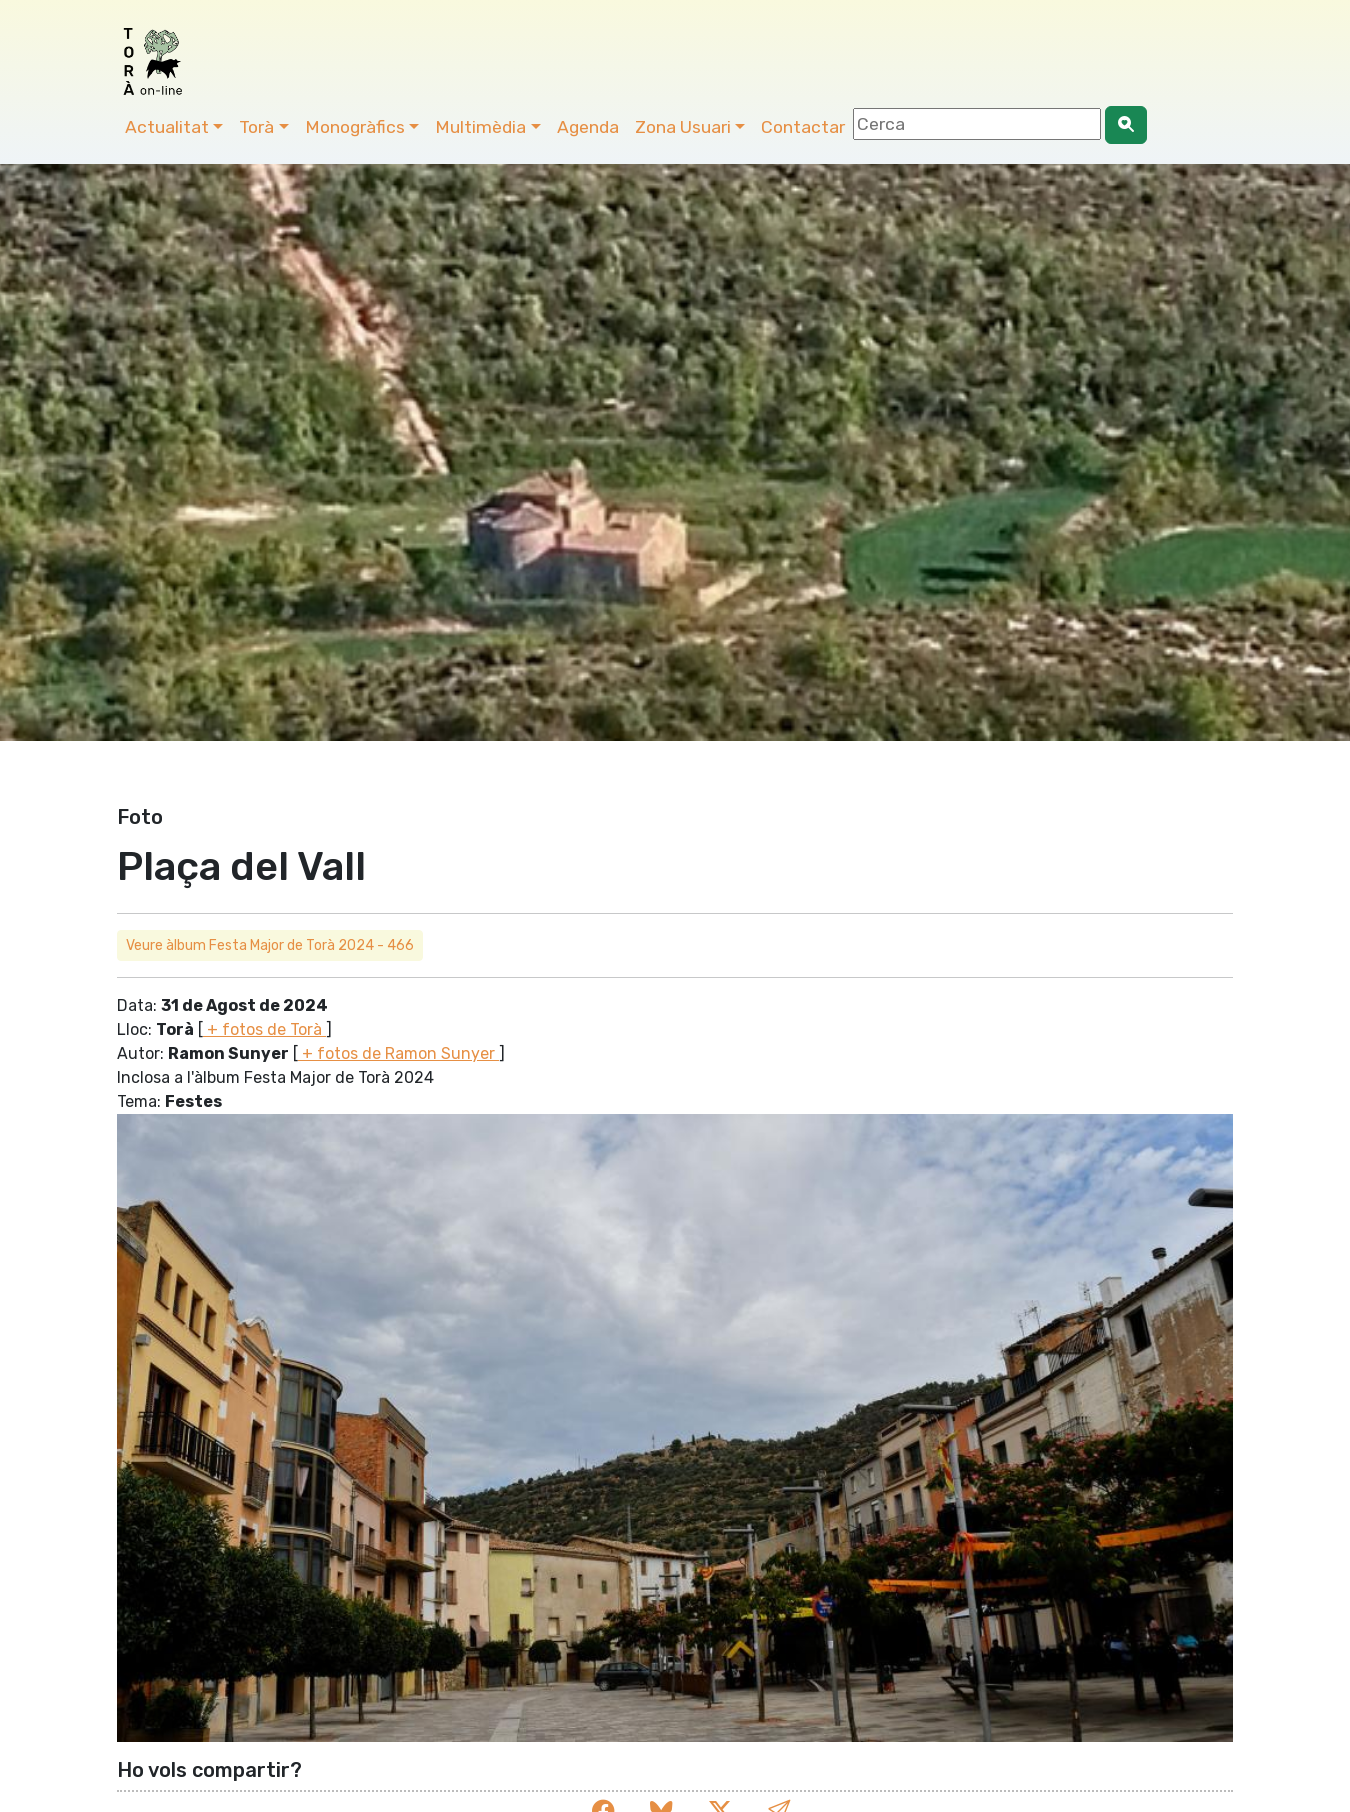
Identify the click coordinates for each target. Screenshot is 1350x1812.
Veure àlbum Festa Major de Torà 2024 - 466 (270, 945)
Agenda (588, 127)
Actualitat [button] (167, 127)
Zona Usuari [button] (683, 127)
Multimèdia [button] (480, 127)
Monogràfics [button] (355, 127)
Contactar (803, 127)
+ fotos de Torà (264, 1029)
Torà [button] (256, 127)
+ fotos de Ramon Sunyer (398, 1053)
